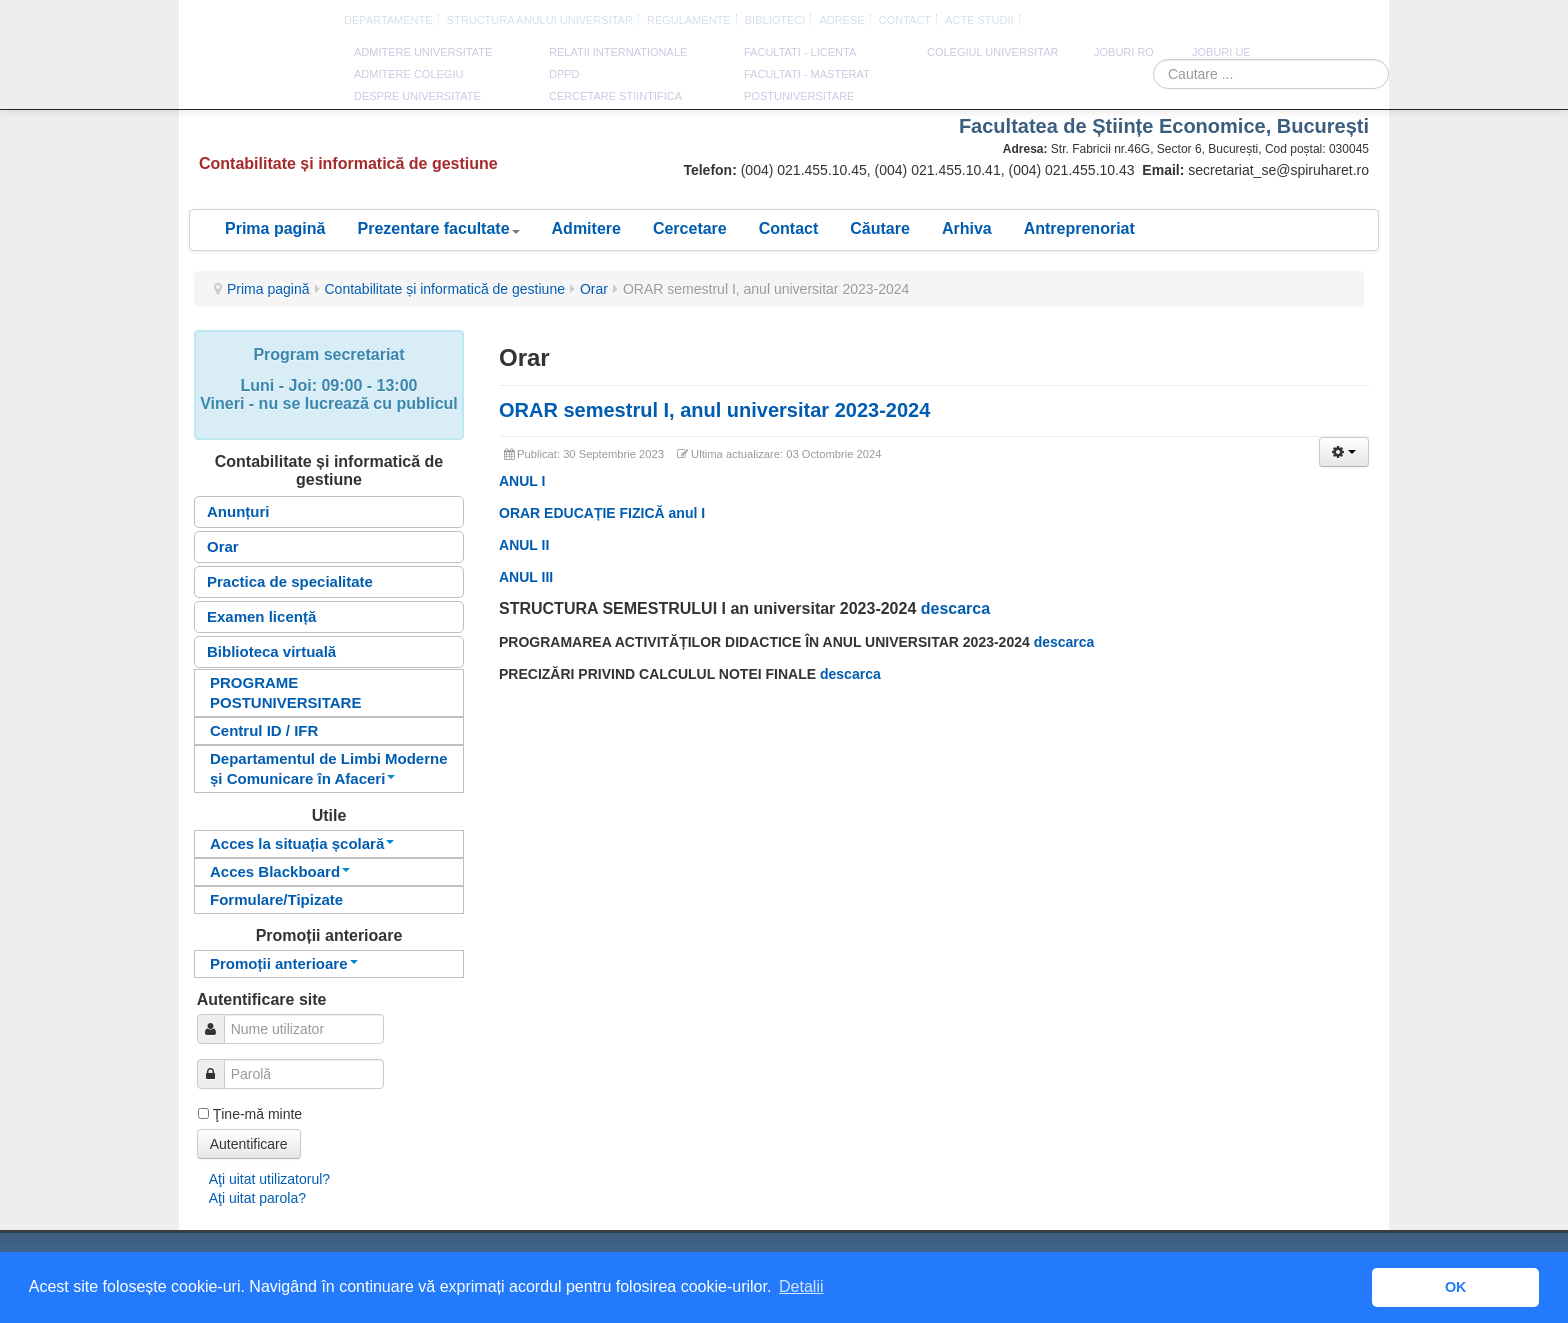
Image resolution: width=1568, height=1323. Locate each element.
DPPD (564, 74)
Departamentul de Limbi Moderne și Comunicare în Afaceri (329, 768)
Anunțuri (238, 511)
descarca (955, 608)
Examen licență (261, 616)
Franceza (1345, 21)
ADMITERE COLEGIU (408, 74)
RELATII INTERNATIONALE (618, 52)
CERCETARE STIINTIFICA (615, 96)
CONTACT (905, 20)
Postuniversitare (799, 96)
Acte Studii (979, 20)
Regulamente (689, 20)
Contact (789, 228)
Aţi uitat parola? (257, 1198)
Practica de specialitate (290, 581)
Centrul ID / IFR (264, 730)
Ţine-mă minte (257, 1114)
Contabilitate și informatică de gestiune (445, 289)
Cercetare (690, 228)
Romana (1299, 21)
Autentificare (249, 1144)
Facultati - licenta (800, 52)
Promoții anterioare (284, 963)
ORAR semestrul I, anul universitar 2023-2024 (714, 410)
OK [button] (1456, 1287)
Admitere (586, 228)
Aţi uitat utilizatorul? (269, 1179)
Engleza (1322, 21)
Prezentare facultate (438, 228)
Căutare (880, 228)
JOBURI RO (1124, 52)
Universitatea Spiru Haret (258, 79)
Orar (594, 289)
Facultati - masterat (807, 74)
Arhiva (967, 228)
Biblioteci (775, 20)
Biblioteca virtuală (271, 651)
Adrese (841, 20)
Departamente (388, 20)
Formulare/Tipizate (276, 899)
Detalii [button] (801, 1286)
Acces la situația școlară (302, 843)
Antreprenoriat (1079, 228)
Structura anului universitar (540, 20)
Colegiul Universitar (992, 52)
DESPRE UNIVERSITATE (417, 96)
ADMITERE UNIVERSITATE (423, 52)
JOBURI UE (1221, 52)
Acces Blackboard (280, 871)
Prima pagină (275, 228)
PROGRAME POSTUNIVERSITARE (285, 692)
